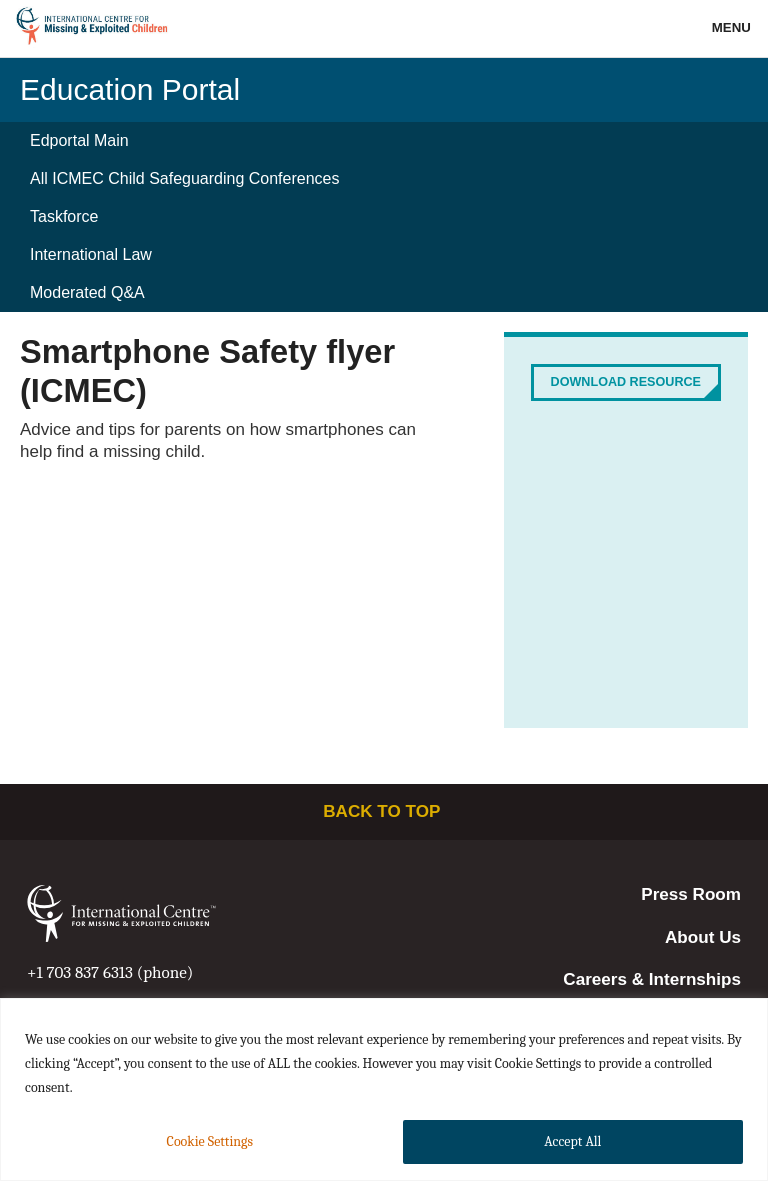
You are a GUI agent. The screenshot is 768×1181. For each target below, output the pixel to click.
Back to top (384, 811)
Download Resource (626, 382)
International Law (91, 254)
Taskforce (64, 216)
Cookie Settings (210, 1141)
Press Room (691, 894)
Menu (733, 27)
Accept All (572, 1141)
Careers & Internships (652, 979)
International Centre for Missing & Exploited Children (92, 29)
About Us (703, 937)
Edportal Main (79, 140)
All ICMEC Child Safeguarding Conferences (184, 178)
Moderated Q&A (87, 292)
